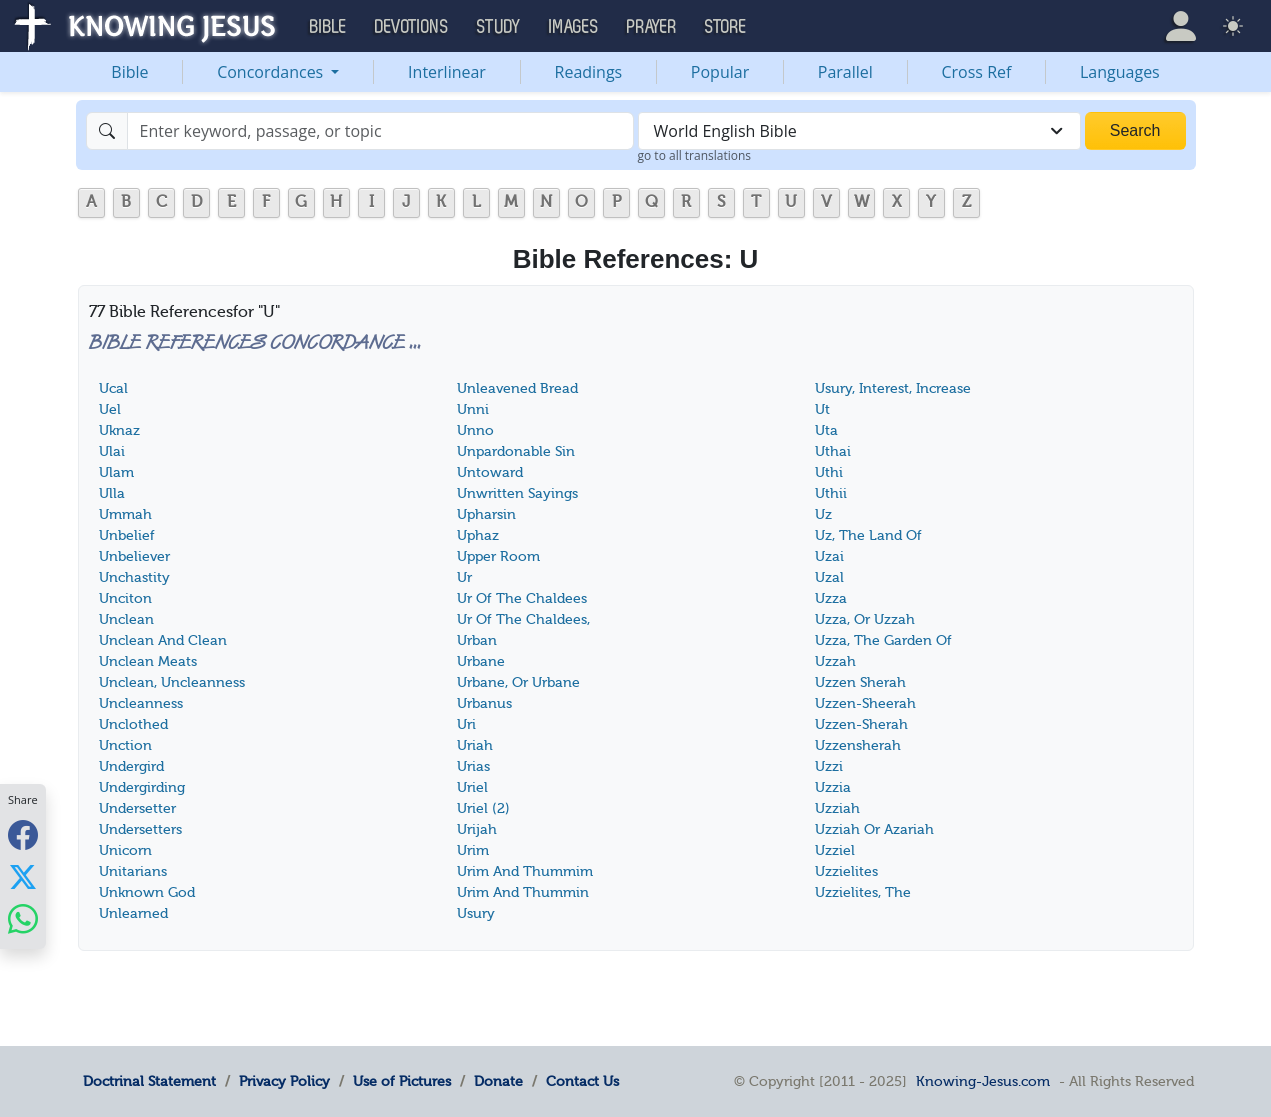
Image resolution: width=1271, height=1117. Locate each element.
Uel (110, 409)
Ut (822, 409)
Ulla (112, 493)
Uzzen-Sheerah (865, 703)
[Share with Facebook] (23, 834)
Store (726, 27)
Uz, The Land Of (868, 535)
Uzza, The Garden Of (883, 640)
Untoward (490, 472)
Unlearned (133, 913)
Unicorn (125, 850)
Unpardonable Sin (516, 451)
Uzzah (835, 661)
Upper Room (498, 556)
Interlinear (447, 72)
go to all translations (695, 155)
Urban (477, 640)
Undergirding (142, 787)
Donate (498, 1081)
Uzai (829, 556)
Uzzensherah (858, 745)
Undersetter (137, 808)
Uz (823, 514)
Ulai (112, 451)
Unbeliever (134, 556)
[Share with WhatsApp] (23, 918)
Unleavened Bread (517, 388)
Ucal (113, 388)
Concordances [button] (272, 72)
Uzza (831, 598)
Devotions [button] (412, 27)
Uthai (833, 451)
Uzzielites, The (863, 892)
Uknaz (119, 430)
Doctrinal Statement (149, 1081)
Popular (720, 72)
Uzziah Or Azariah (874, 829)
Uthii (831, 493)
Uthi (829, 472)
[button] (1181, 26)
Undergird (131, 766)
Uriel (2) (483, 808)
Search (1135, 130)
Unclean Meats (148, 661)
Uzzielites (846, 871)
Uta (826, 430)
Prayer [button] (652, 27)
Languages (1120, 72)
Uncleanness (141, 703)
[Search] (380, 131)
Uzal (829, 577)
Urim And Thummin (523, 892)
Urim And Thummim (525, 871)
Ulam (116, 472)
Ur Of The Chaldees (522, 598)
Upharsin (486, 514)
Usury (476, 913)
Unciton (125, 598)
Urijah (477, 829)
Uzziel (835, 850)
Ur (464, 577)
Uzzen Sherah (860, 682)
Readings (589, 72)
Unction (125, 745)
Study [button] (499, 27)
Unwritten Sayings (517, 493)
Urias (473, 766)
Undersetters (140, 829)
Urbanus (484, 703)
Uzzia (833, 787)
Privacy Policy (284, 1081)
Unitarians (133, 871)
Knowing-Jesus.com (983, 1081)
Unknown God (147, 892)
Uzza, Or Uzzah (865, 619)
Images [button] (574, 27)
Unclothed (133, 724)
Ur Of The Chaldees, (523, 619)
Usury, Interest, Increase (893, 388)
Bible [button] (328, 27)
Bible (129, 72)
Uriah (475, 745)
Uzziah (837, 808)
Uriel (472, 787)
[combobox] (859, 131)
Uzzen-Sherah (861, 724)
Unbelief (127, 535)
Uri (466, 724)
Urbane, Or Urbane (518, 682)
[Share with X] (23, 876)
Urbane (481, 661)
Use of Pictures (402, 1081)
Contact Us (582, 1081)
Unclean (126, 619)
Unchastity (134, 577)
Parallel (845, 72)
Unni (473, 409)
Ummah (125, 514)
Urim (473, 850)
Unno (475, 430)
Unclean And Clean (163, 640)
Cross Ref (976, 72)
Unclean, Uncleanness (172, 682)
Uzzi (829, 766)
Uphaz (478, 535)
